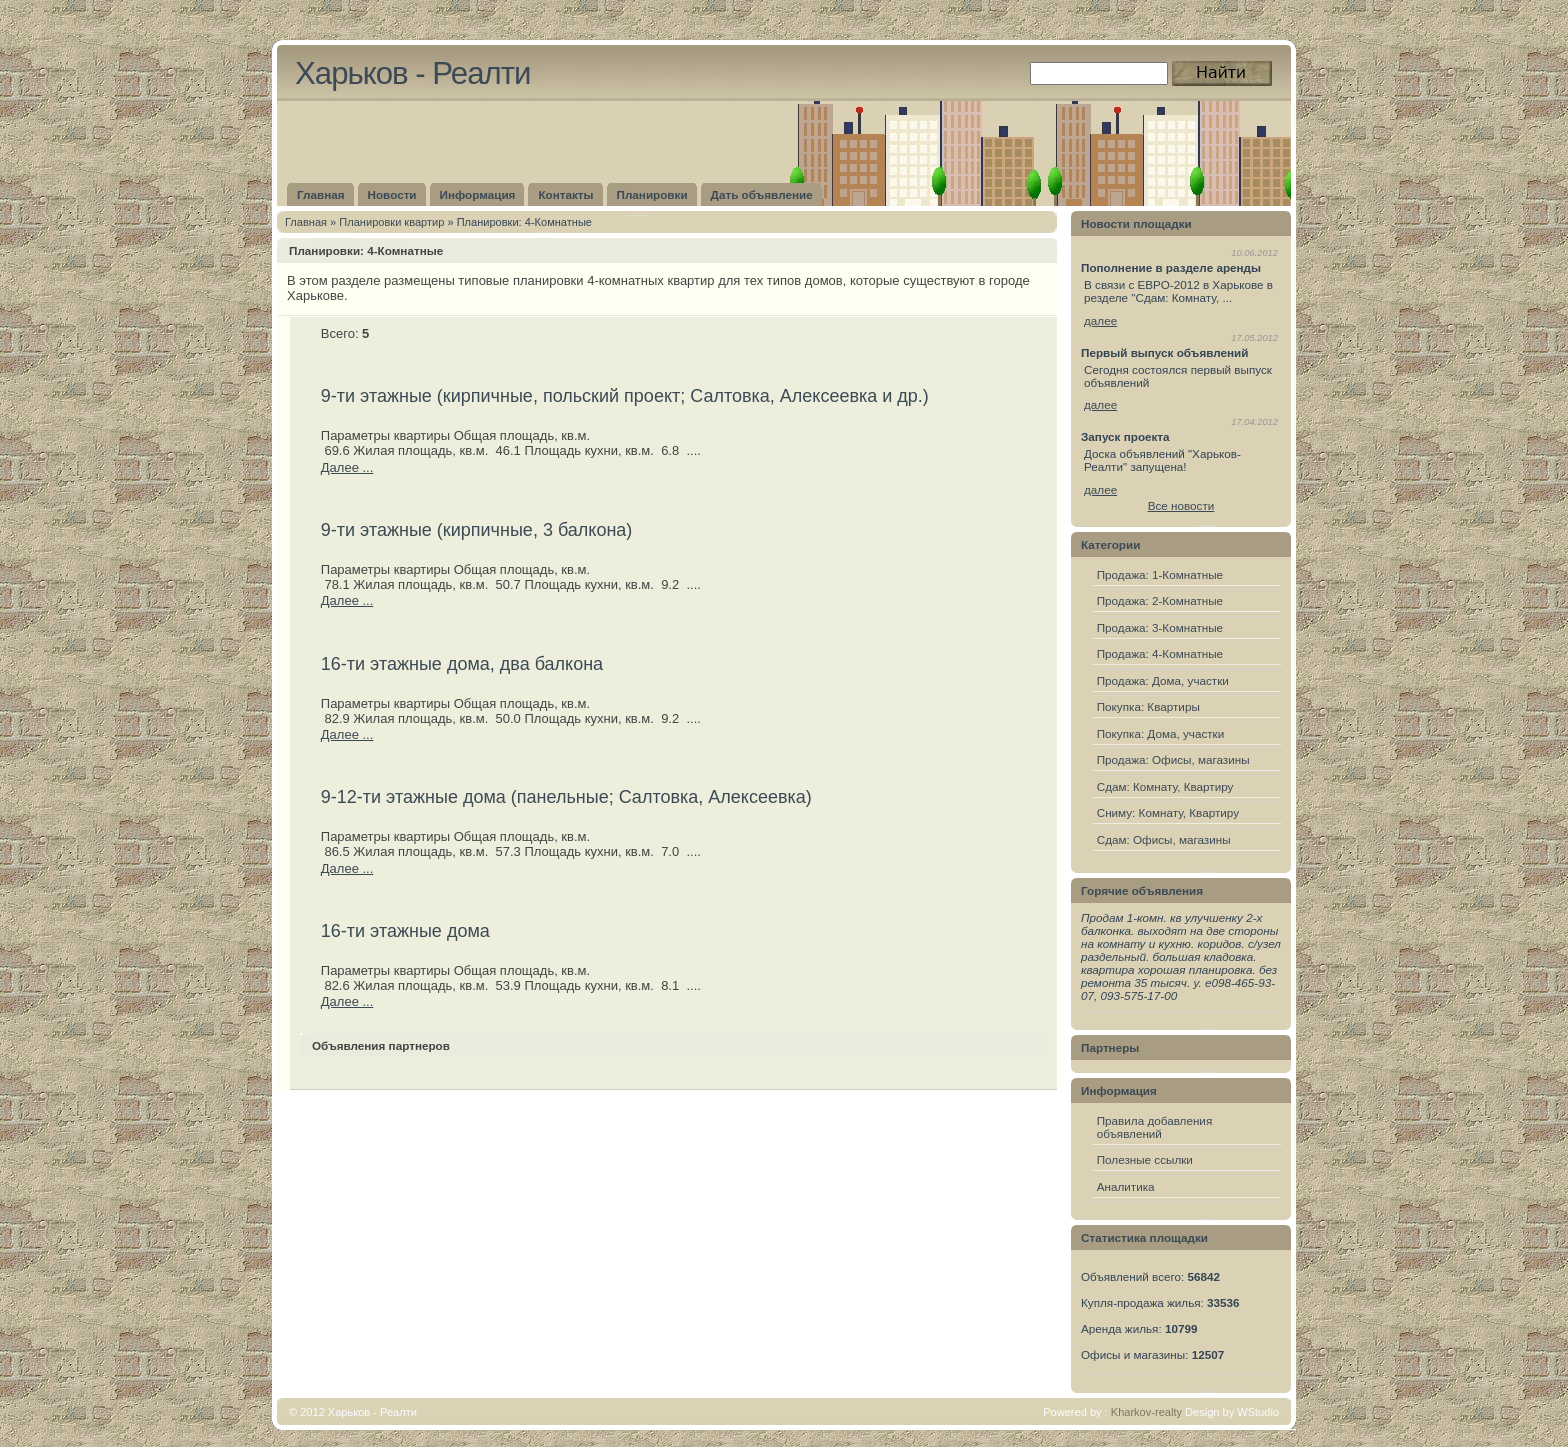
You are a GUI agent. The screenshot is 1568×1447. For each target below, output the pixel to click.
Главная (306, 222)
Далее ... (347, 467)
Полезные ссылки (1145, 1159)
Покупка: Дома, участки (1161, 733)
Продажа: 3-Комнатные (1160, 627)
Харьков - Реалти (412, 73)
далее (1100, 320)
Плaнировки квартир (391, 222)
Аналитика (1126, 1186)
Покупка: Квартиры (1148, 706)
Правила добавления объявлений (1155, 1127)
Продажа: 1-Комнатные (1160, 574)
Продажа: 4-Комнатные (1160, 653)
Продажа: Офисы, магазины (1173, 759)
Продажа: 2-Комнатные (1160, 600)
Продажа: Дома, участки (1163, 680)
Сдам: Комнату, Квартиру (1165, 786)
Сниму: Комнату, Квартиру (1168, 812)
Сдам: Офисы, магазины (1164, 839)
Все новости (1181, 505)
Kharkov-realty (1146, 1412)
